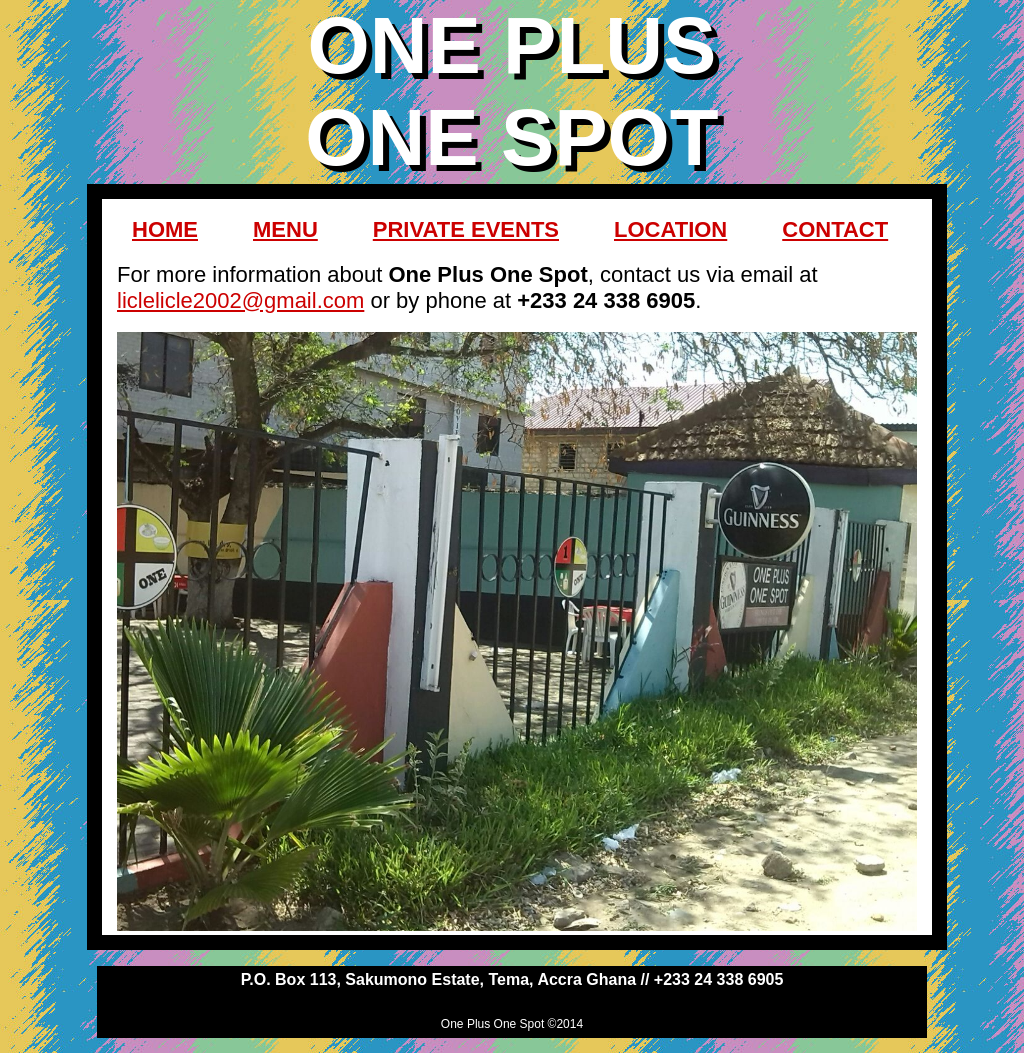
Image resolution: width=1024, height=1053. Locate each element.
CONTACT (835, 229)
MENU (285, 229)
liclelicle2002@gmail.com (240, 300)
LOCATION (670, 229)
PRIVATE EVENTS (466, 229)
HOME (165, 229)
